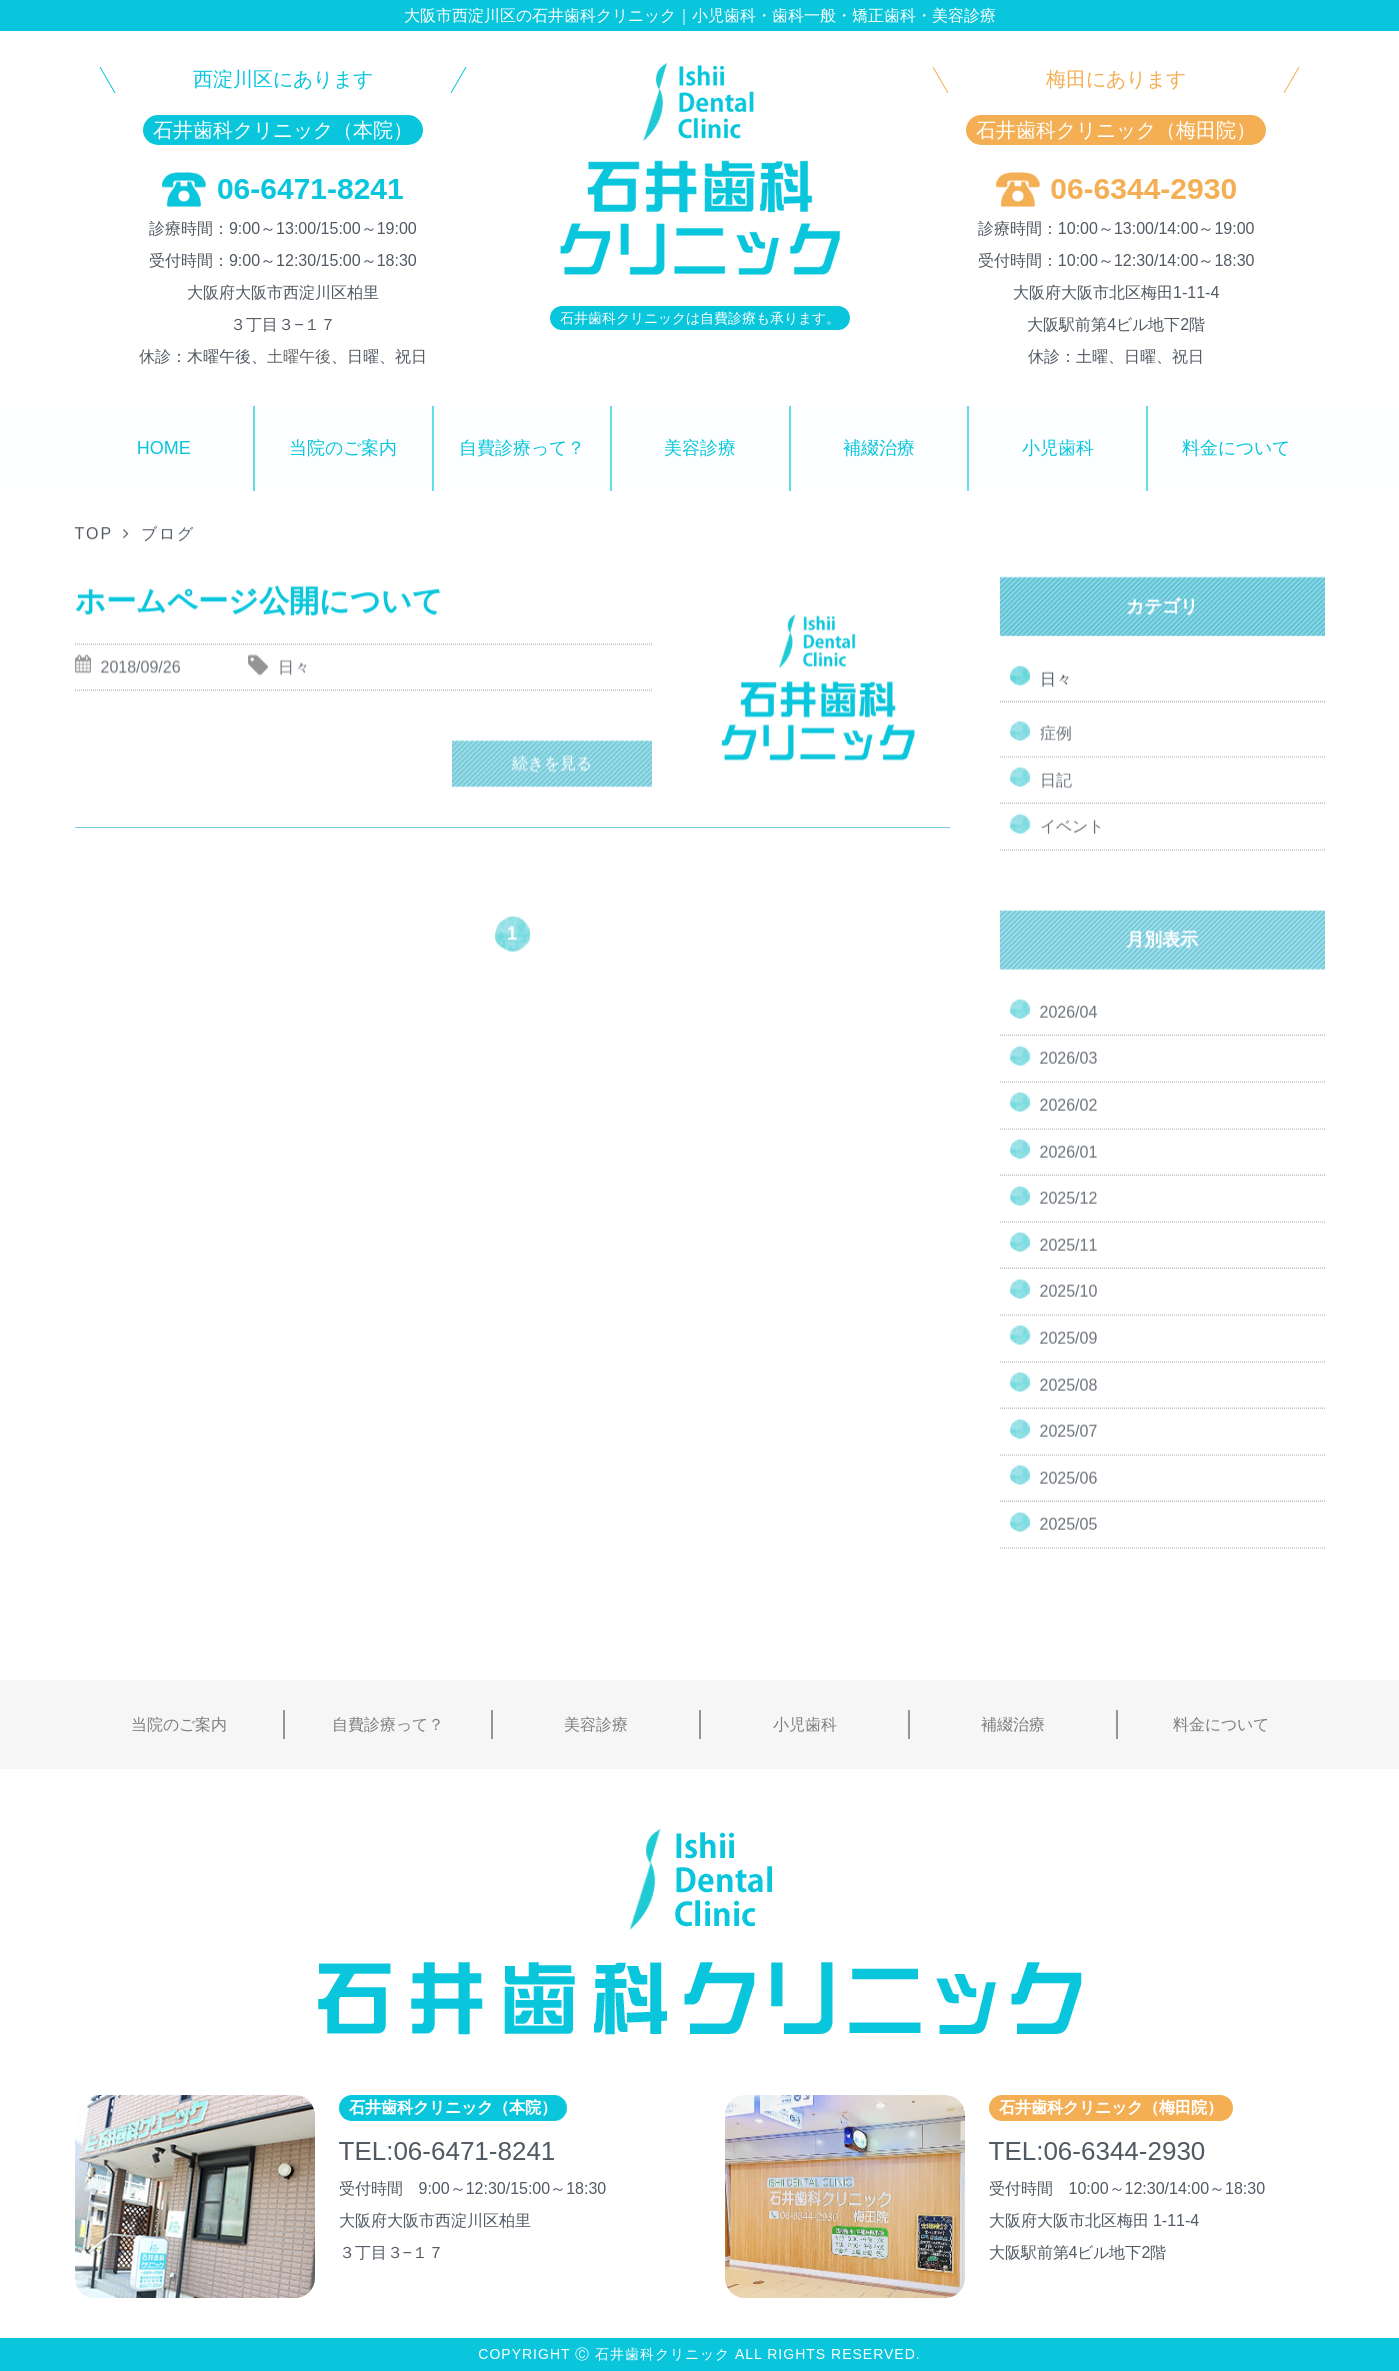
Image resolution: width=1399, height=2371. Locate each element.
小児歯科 (1058, 448)
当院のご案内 (343, 448)
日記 (1056, 796)
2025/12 (1069, 1215)
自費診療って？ (522, 448)
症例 (1056, 750)
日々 (1056, 681)
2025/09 (1069, 1354)
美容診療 (700, 448)
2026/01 (1069, 1168)
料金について (1236, 448)
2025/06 (1069, 1494)
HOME (164, 448)
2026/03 (1069, 1075)
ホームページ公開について (259, 606)
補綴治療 (879, 448)
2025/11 (1069, 1261)
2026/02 (1069, 1121)
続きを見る (552, 783)
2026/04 (1069, 1028)
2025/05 (1069, 1541)
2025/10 (1069, 1308)
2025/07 (1069, 1448)
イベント (1072, 843)
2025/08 (1069, 1401)
